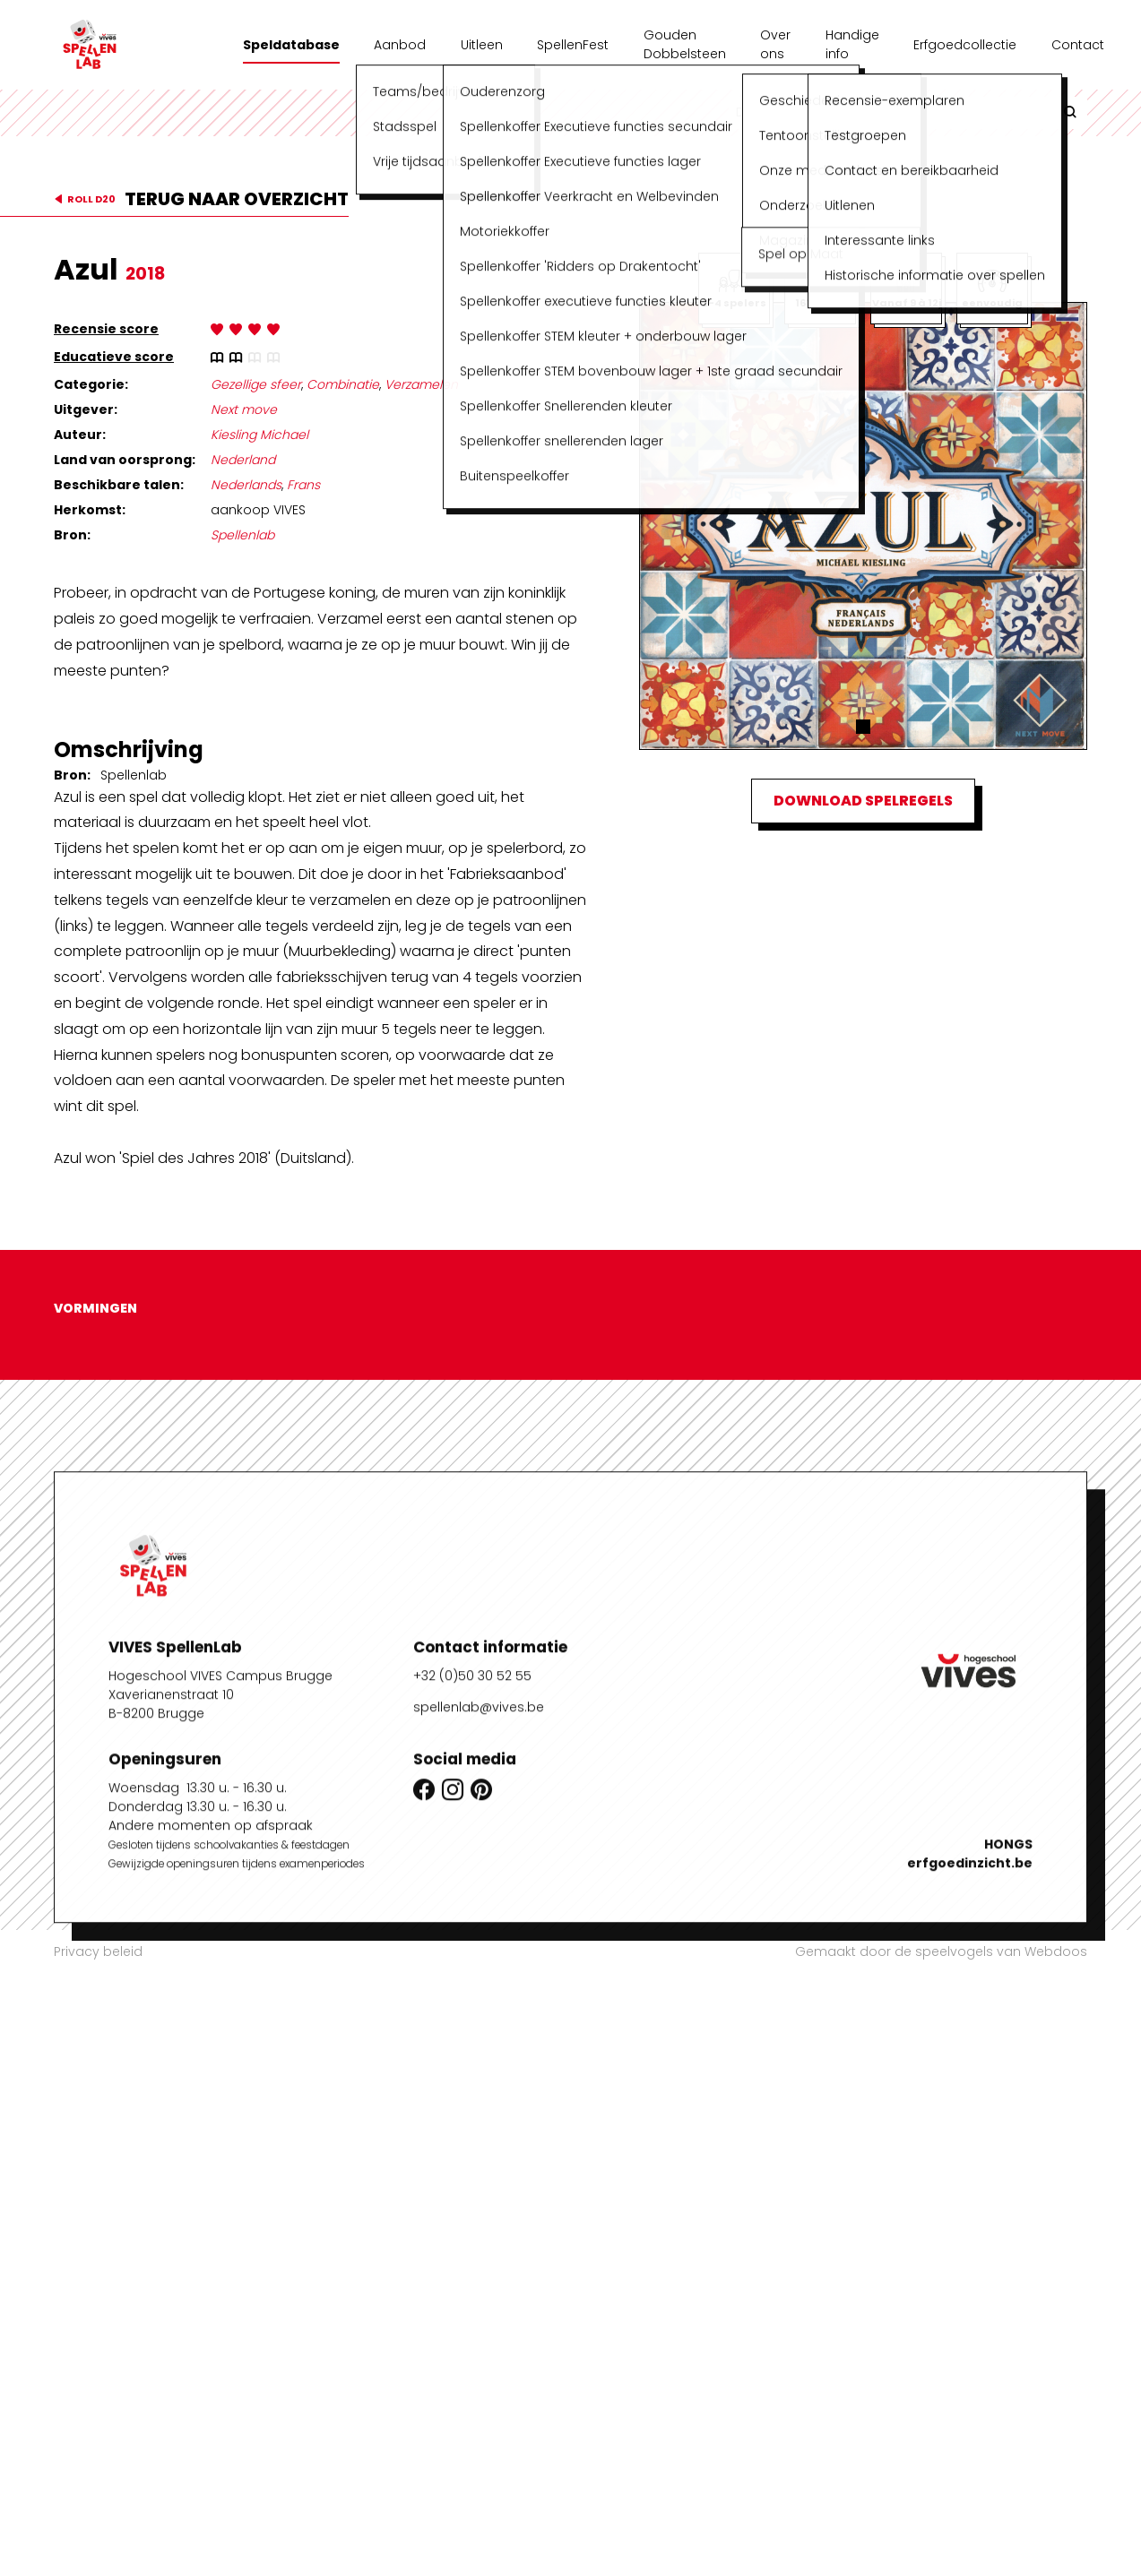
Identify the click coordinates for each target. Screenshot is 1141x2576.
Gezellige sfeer (256, 384)
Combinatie (343, 384)
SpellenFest (573, 45)
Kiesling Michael (259, 435)
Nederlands (246, 485)
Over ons (775, 44)
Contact (1077, 45)
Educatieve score (114, 357)
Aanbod (400, 45)
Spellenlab (242, 535)
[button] (863, 726)
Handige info (852, 44)
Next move (244, 409)
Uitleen (482, 45)
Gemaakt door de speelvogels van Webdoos (941, 1951)
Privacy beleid (98, 1951)
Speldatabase (291, 45)
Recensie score (106, 329)
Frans (303, 485)
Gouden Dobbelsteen (685, 44)
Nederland (243, 460)
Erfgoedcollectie (964, 45)
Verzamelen (421, 384)
